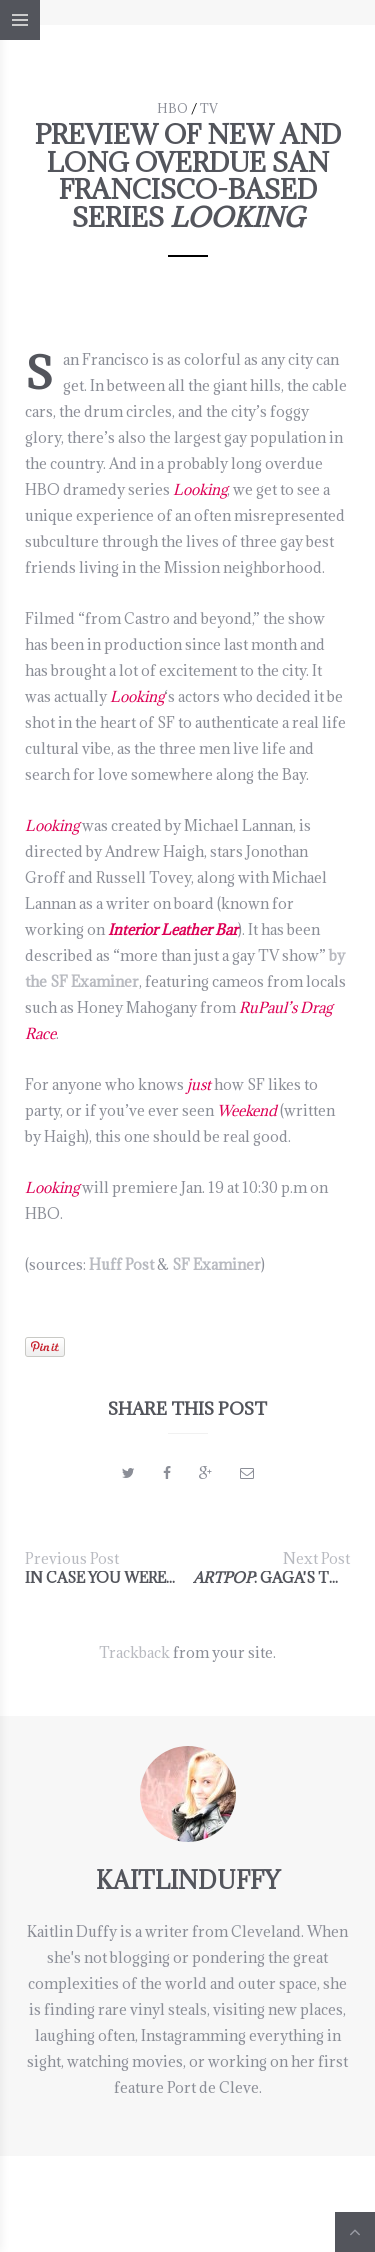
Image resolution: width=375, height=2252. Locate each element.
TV (209, 108)
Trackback (134, 1652)
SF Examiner (216, 1264)
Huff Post (121, 1264)
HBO (172, 108)
